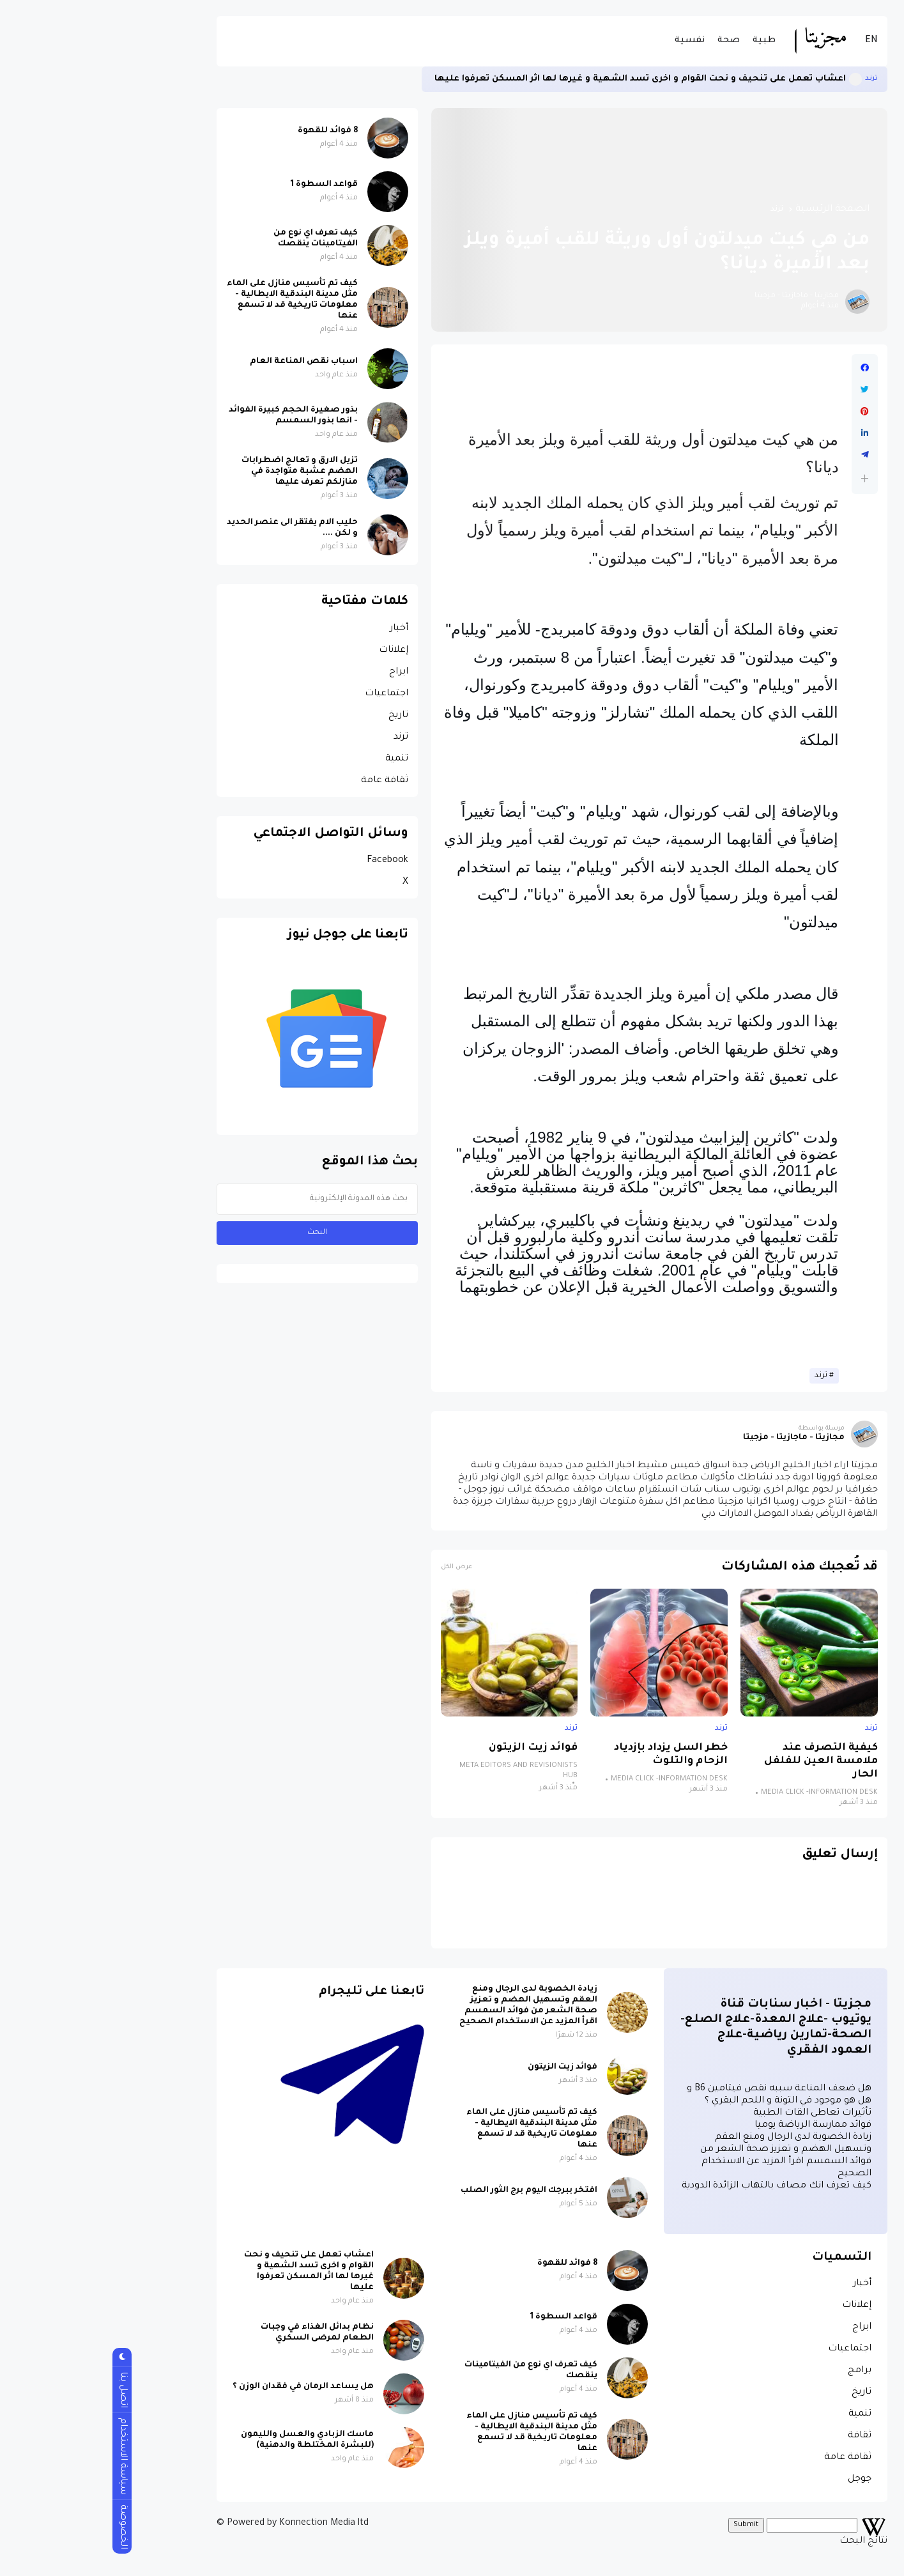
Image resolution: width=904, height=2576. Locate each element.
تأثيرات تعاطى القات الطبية (713, 2113)
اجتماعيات (287, 694)
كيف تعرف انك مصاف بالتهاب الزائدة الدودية (677, 2186)
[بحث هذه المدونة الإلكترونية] (217, 1199)
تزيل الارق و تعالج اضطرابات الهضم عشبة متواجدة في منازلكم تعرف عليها (200, 471)
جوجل (760, 2479)
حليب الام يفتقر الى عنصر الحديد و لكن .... (192, 528)
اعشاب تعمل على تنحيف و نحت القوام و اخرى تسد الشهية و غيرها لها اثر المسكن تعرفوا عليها (540, 79)
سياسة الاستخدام (23, 2456)
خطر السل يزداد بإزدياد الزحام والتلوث (571, 1755)
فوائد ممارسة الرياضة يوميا (713, 2125)
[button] (765, 478)
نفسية (590, 41)
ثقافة (760, 2436)
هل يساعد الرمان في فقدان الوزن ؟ (203, 2386)
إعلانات (294, 650)
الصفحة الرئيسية (733, 209)
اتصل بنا (23, 2390)
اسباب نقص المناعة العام (204, 361)
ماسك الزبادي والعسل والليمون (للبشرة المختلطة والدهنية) (207, 2440)
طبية (664, 41)
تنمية (297, 759)
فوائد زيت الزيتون (433, 1748)
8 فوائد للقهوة (228, 131)
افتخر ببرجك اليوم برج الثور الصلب (429, 2190)
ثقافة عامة (285, 781)
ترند (771, 79)
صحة (629, 41)
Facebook (288, 861)
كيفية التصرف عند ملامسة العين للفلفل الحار (721, 1761)
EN (771, 41)
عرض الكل (356, 1567)
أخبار (299, 629)
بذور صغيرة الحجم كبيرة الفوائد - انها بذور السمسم (193, 416)
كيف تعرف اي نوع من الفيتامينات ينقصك (216, 239)
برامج (760, 2371)
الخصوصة (23, 2526)
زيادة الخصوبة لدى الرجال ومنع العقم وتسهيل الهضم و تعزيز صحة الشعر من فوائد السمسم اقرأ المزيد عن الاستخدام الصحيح (429, 2005)
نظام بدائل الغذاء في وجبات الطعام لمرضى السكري (217, 2333)
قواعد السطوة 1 (224, 184)
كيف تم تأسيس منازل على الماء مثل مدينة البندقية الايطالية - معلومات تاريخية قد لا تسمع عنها (192, 300)
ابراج (299, 672)
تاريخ (299, 716)
